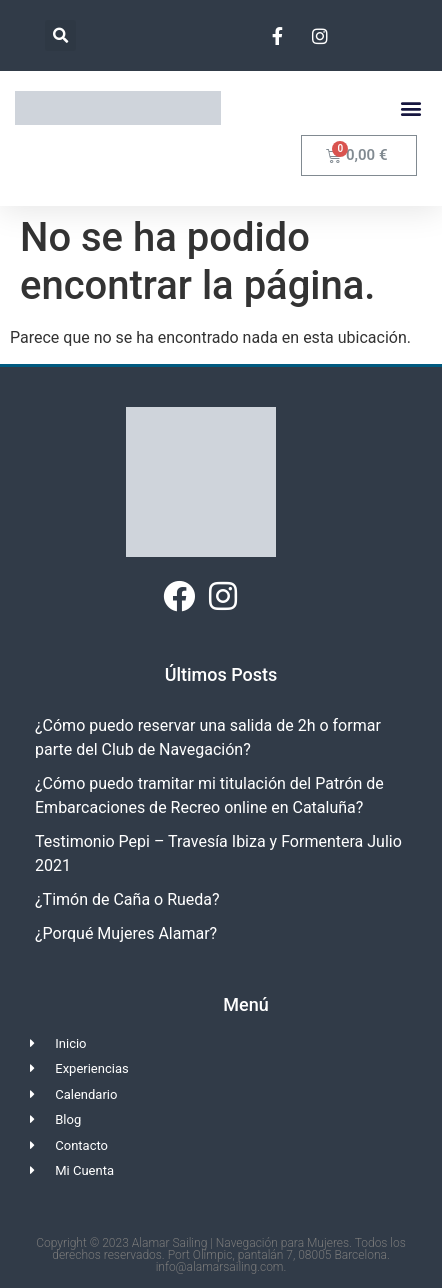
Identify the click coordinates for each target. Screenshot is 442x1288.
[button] (60, 35)
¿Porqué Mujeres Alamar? (126, 933)
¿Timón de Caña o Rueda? (127, 899)
